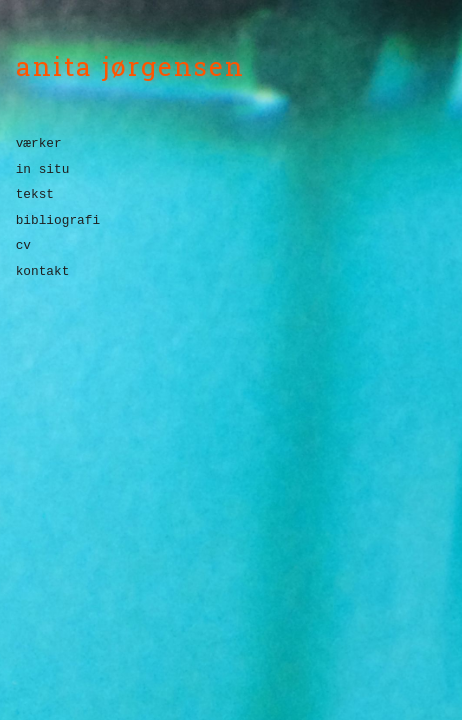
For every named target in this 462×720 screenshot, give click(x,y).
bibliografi (58, 220)
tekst (35, 194)
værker (39, 144)
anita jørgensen (130, 65)
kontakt (43, 271)
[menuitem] (233, 147)
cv (23, 245)
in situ (43, 169)
